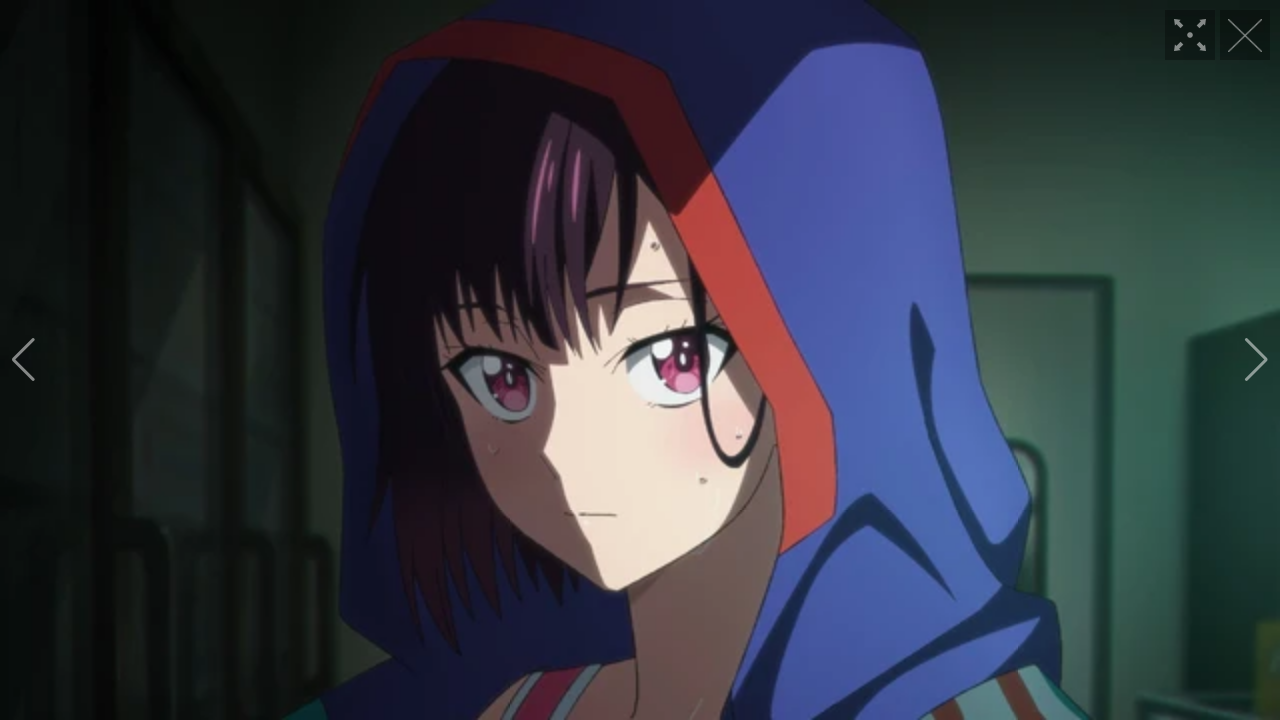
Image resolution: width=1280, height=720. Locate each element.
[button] (23, 360)
